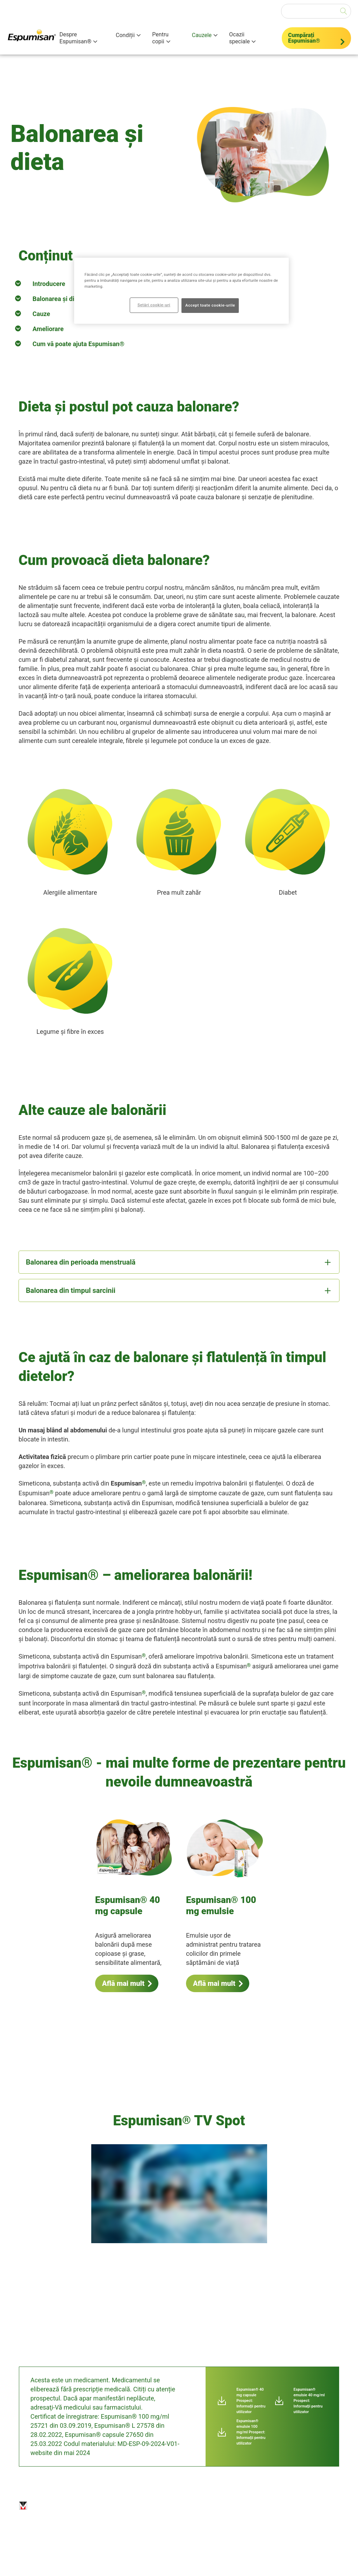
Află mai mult (123, 1983)
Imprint (80, 2504)
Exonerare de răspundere (115, 2506)
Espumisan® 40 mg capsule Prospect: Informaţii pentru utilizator (250, 2400)
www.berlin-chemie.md (179, 2554)
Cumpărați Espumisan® (304, 38)
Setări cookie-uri (268, 2504)
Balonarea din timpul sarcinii (70, 1290)
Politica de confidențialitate (160, 2506)
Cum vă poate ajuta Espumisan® (78, 344)
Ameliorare (48, 328)
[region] (181, 291)
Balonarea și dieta (58, 298)
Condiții (125, 35)
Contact (229, 2504)
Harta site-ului (196, 2508)
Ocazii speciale (239, 38)
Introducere (49, 283)
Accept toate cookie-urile (210, 305)
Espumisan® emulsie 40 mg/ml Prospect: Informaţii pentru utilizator (309, 2400)
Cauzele (202, 35)
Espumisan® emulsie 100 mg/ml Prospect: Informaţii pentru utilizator (250, 2432)
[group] (179, 2198)
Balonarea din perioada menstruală (81, 1262)
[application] (179, 2193)
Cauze (41, 313)
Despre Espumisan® (75, 38)
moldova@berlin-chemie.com (117, 2554)
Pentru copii (160, 38)
